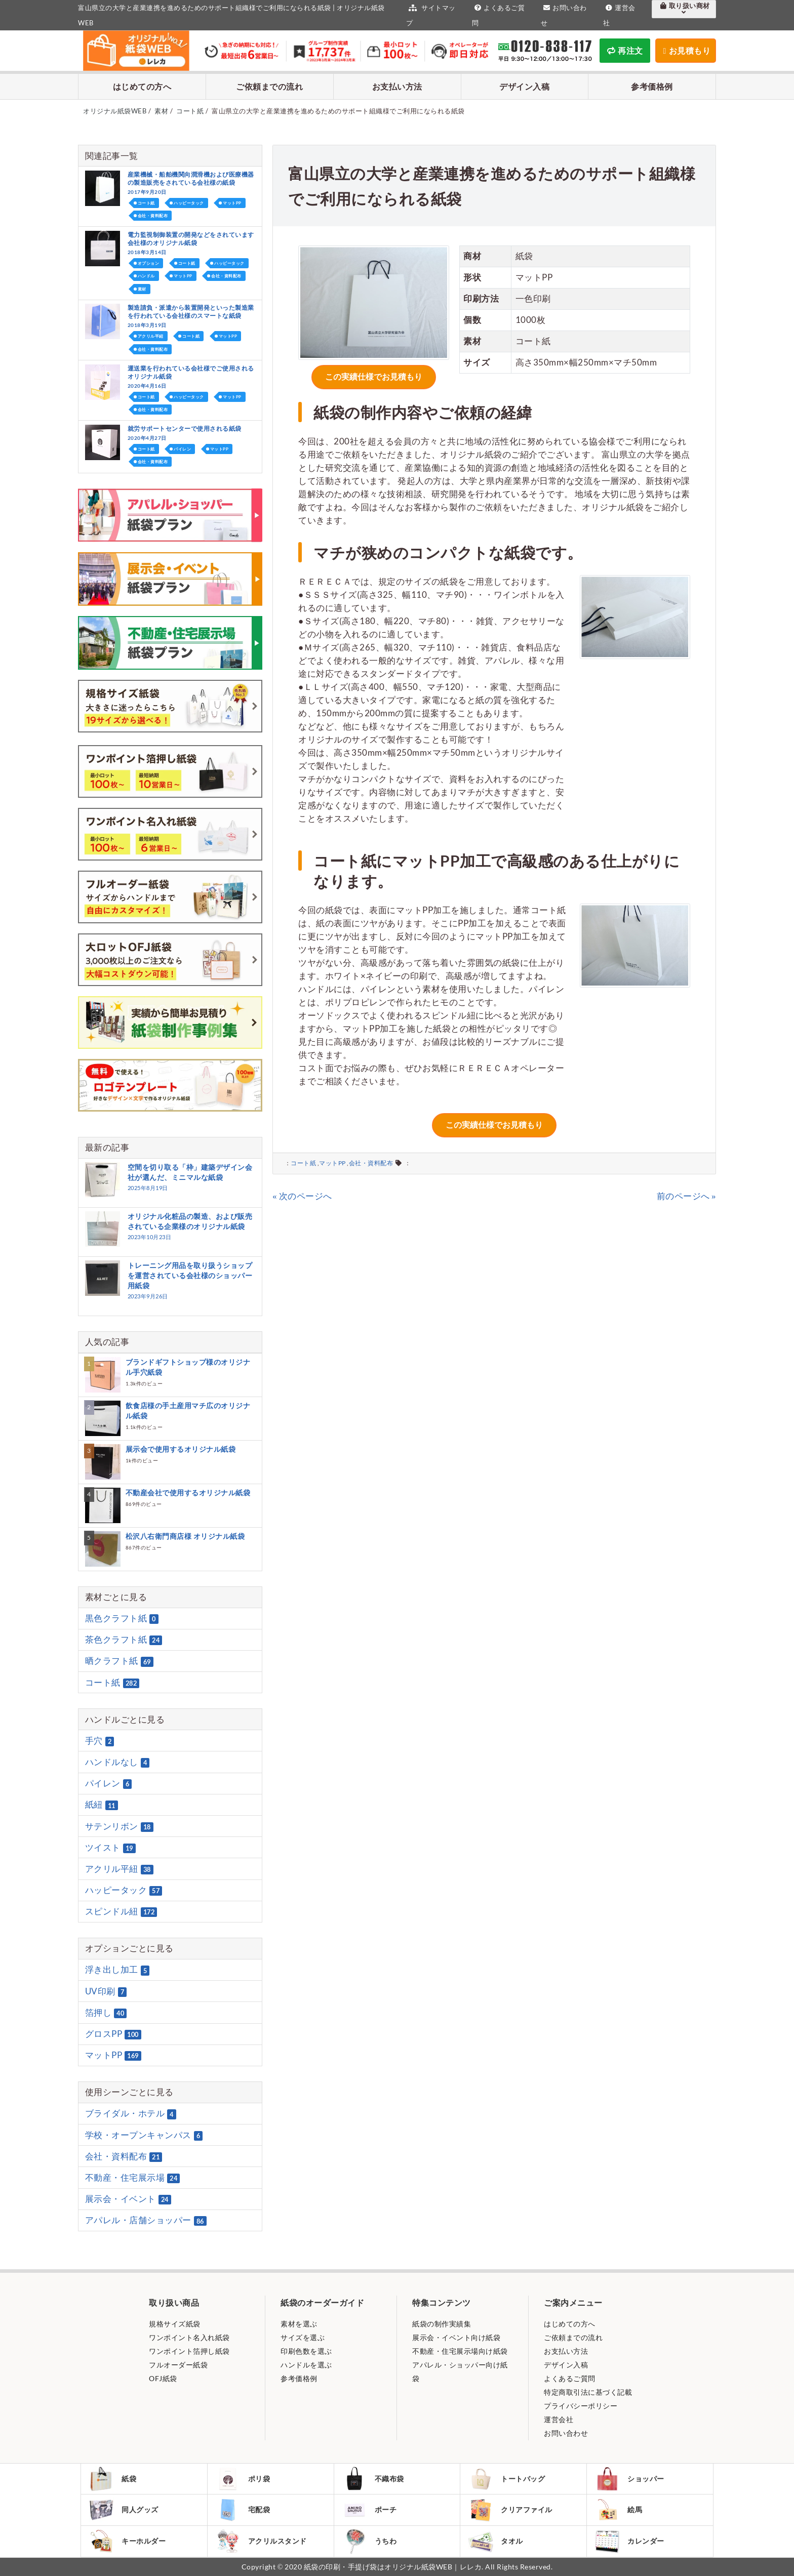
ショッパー (629, 2478)
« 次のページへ (302, 1196)
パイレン (182, 449)
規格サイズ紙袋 (175, 2323)
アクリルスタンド (261, 2541)
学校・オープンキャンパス (144, 2135)
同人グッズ (123, 2509)
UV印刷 (106, 1991)
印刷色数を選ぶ (306, 2351)
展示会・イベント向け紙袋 (456, 2337)
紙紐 (101, 1805)
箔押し (106, 2012)
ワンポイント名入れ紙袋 (189, 2337)
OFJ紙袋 (163, 2378)
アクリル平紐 (151, 336)
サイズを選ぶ (303, 2337)
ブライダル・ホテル (130, 2113)
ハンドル (146, 275)
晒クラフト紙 (119, 1661)
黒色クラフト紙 (121, 1618)
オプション (149, 263)
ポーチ (369, 2509)
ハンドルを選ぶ (306, 2364)
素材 (142, 289)
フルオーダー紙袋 (178, 2364)
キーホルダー (127, 2541)
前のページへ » (687, 1196)
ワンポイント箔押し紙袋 (189, 2351)
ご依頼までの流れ (269, 86)
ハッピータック (189, 203)
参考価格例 (652, 86)
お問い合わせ (566, 2433)
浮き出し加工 (117, 1970)
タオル (495, 2541)
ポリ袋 (242, 2478)
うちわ (369, 2541)
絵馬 (618, 2509)
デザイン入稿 (524, 86)
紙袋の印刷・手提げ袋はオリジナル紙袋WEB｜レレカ (393, 2566)
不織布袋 (373, 2478)
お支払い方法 (397, 86)
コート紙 (303, 1163)
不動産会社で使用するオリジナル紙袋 (188, 1492)
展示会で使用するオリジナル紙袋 (181, 1449)
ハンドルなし (117, 1762)
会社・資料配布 (371, 1163)
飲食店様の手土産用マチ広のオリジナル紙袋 (188, 1410)
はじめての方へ (142, 86)
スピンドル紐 (121, 1911)
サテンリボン (119, 1826)
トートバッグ (506, 2478)
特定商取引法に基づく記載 (588, 2392)
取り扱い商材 (684, 9)
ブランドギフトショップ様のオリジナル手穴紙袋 (188, 1367)
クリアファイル (510, 2510)
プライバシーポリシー (580, 2405)
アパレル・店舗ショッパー (146, 2220)
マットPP (332, 1163)
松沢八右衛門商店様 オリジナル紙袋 (185, 1536)
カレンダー (629, 2541)
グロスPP (113, 2033)
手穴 (99, 1740)
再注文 (625, 50)
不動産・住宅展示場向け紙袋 (460, 2351)
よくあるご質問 (570, 2378)
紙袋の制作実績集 (441, 2323)
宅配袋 (242, 2509)
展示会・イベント (128, 2198)
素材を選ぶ (299, 2323)
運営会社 (558, 2419)
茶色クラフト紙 (124, 1639)
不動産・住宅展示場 (132, 2177)
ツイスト (110, 1847)
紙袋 (112, 2478)
